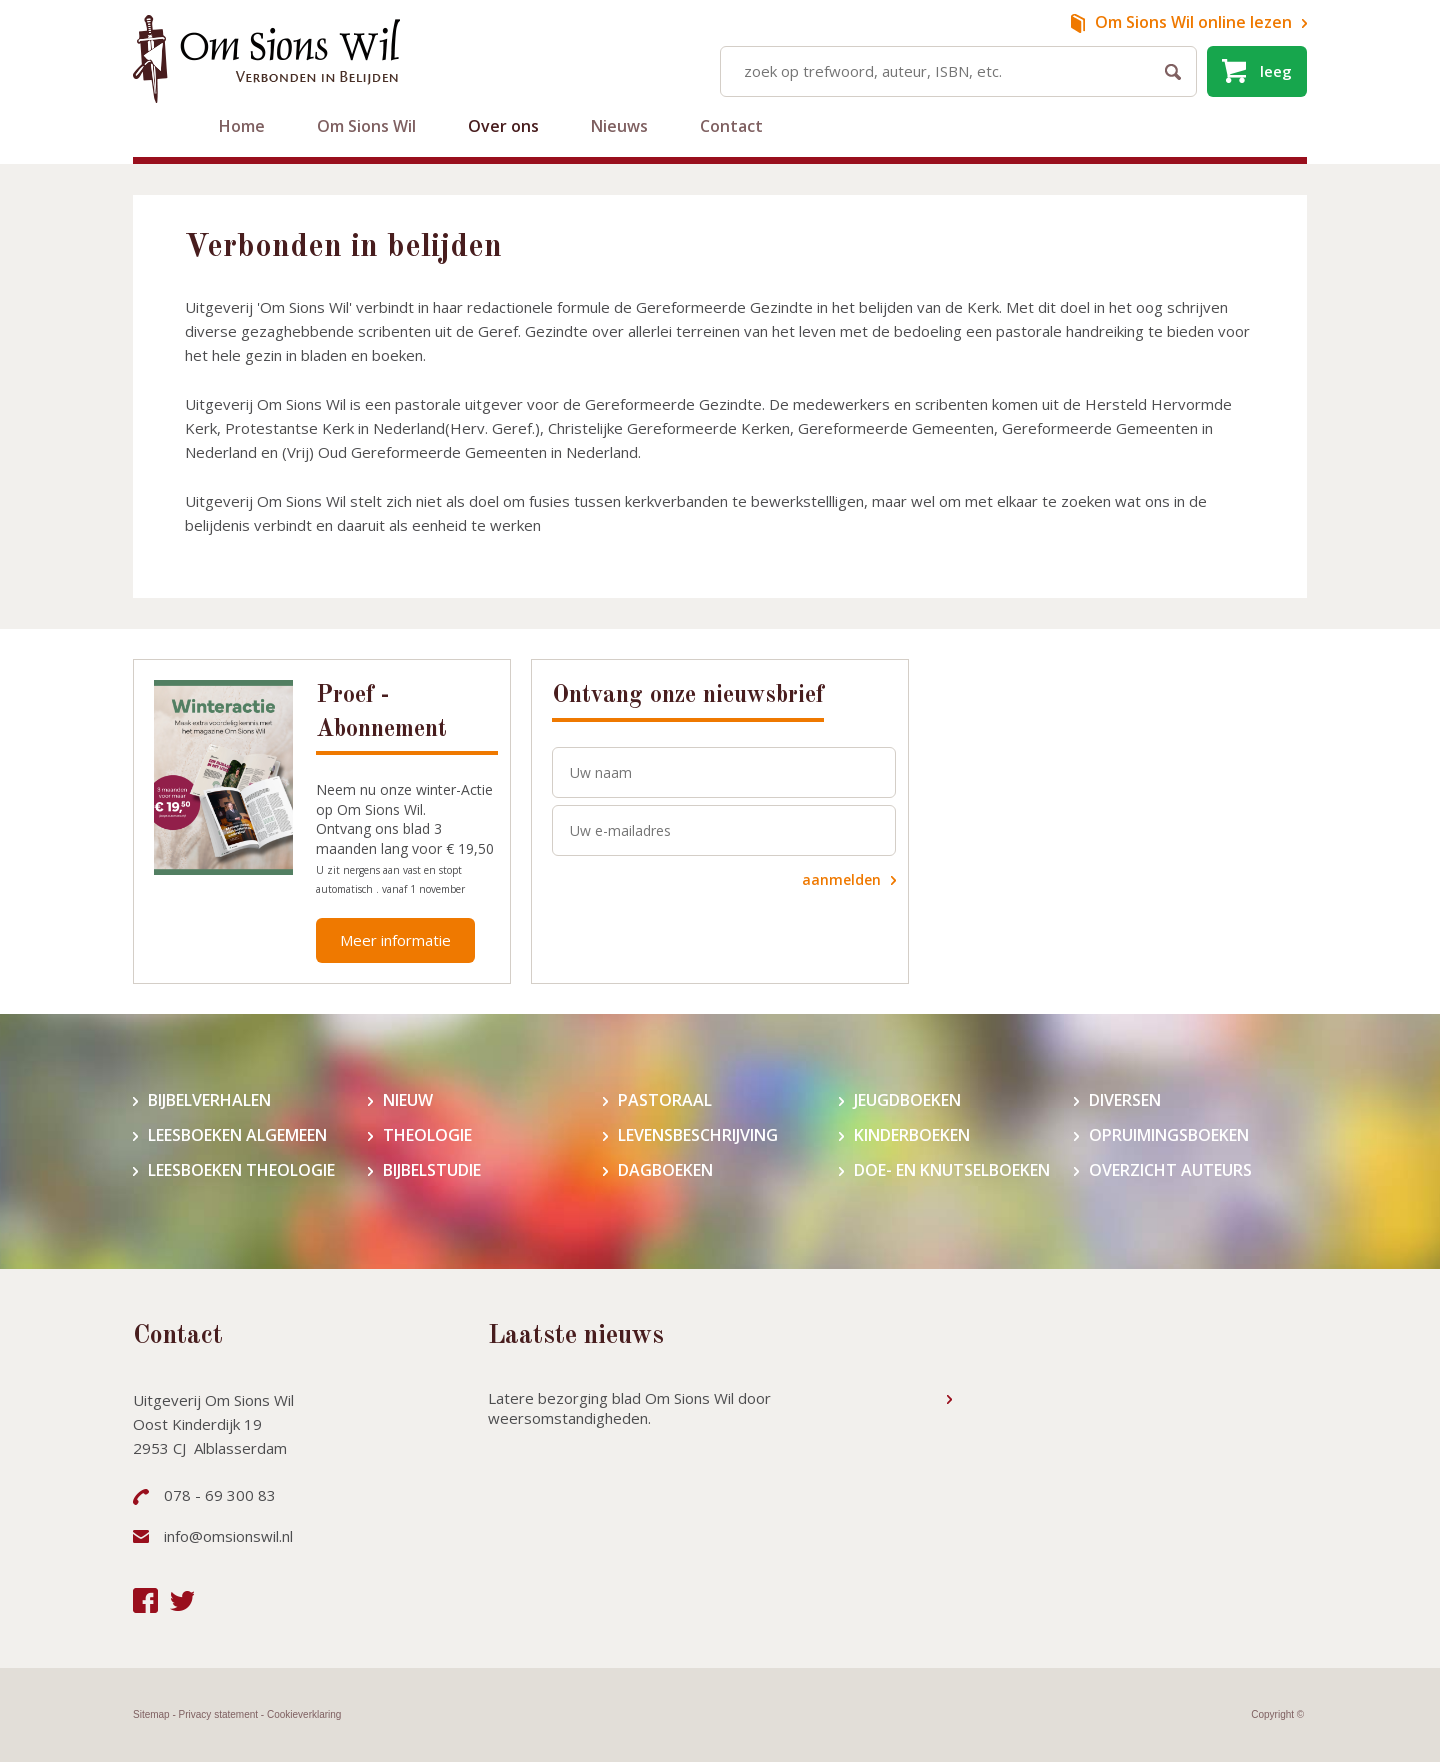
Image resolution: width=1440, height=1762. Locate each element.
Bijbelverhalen (209, 1100)
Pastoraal (665, 1100)
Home (242, 126)
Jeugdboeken (907, 1100)
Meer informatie (395, 940)
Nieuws (619, 126)
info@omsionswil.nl (228, 1536)
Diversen (1125, 1100)
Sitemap (151, 1714)
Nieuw (408, 1100)
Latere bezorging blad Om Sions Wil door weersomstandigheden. (629, 1408)
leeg (1276, 71)
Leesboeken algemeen (237, 1135)
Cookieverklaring (304, 1714)
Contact (731, 126)
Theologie (427, 1135)
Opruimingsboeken (1169, 1135)
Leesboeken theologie (241, 1170)
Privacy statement (218, 1714)
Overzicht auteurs (1170, 1170)
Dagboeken (665, 1170)
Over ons (503, 126)
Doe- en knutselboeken (952, 1170)
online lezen (1193, 22)
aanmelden (841, 879)
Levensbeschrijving (698, 1135)
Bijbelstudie (432, 1170)
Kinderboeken (912, 1135)
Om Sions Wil (366, 126)
